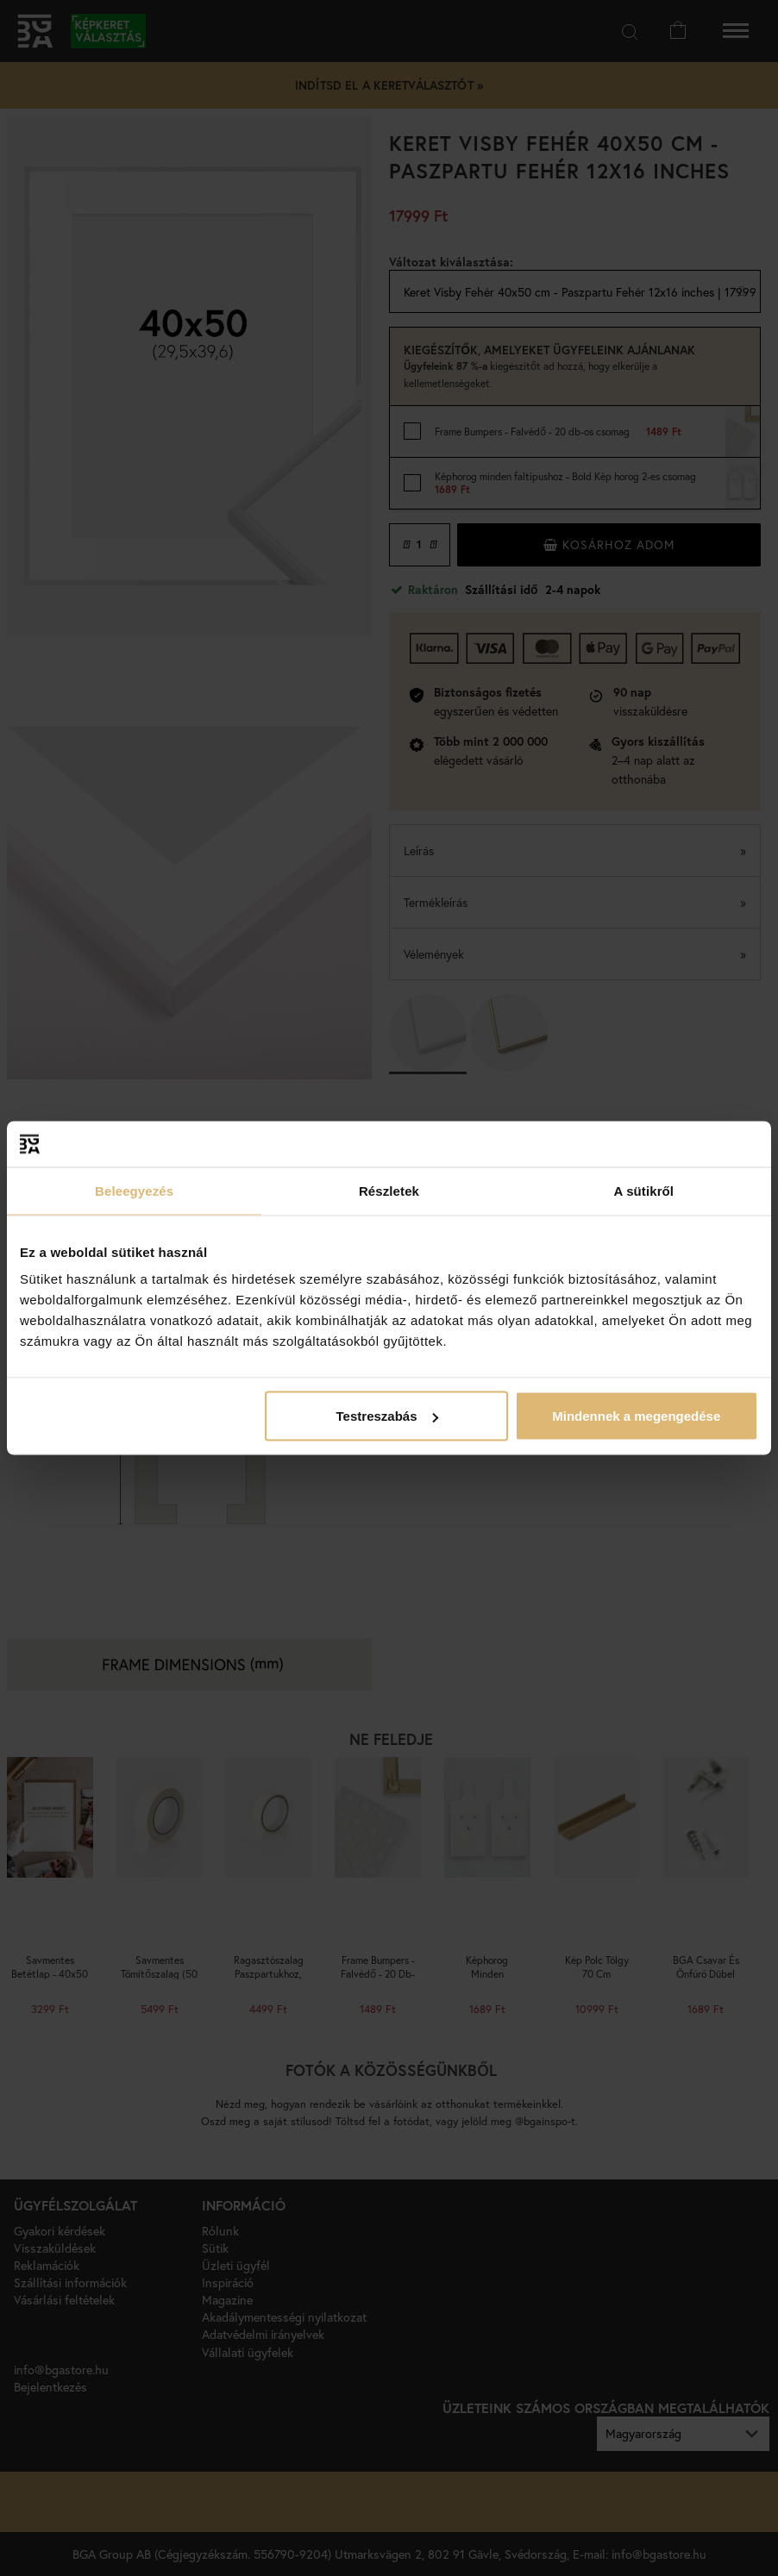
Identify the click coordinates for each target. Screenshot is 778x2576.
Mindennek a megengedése (636, 1416)
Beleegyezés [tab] (134, 1190)
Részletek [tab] (389, 1190)
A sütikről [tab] (644, 1190)
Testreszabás (387, 1416)
